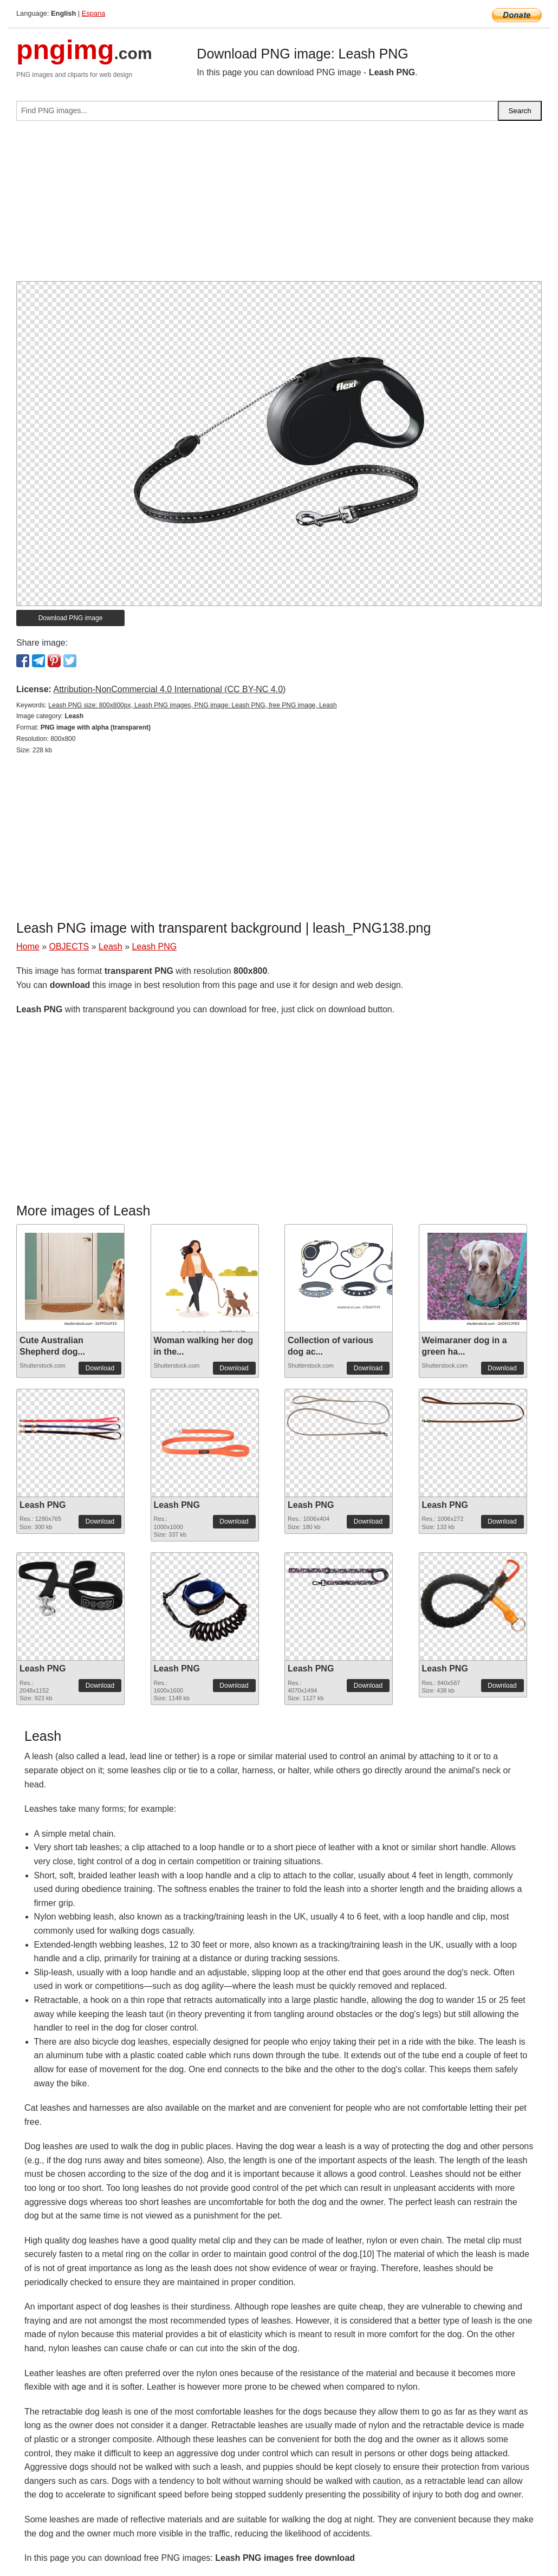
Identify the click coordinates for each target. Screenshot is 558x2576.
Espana (93, 13)
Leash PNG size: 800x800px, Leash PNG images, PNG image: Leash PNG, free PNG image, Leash (192, 705)
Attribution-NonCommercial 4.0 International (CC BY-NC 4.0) (169, 689)
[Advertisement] (279, 205)
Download (100, 1368)
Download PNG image (70, 618)
